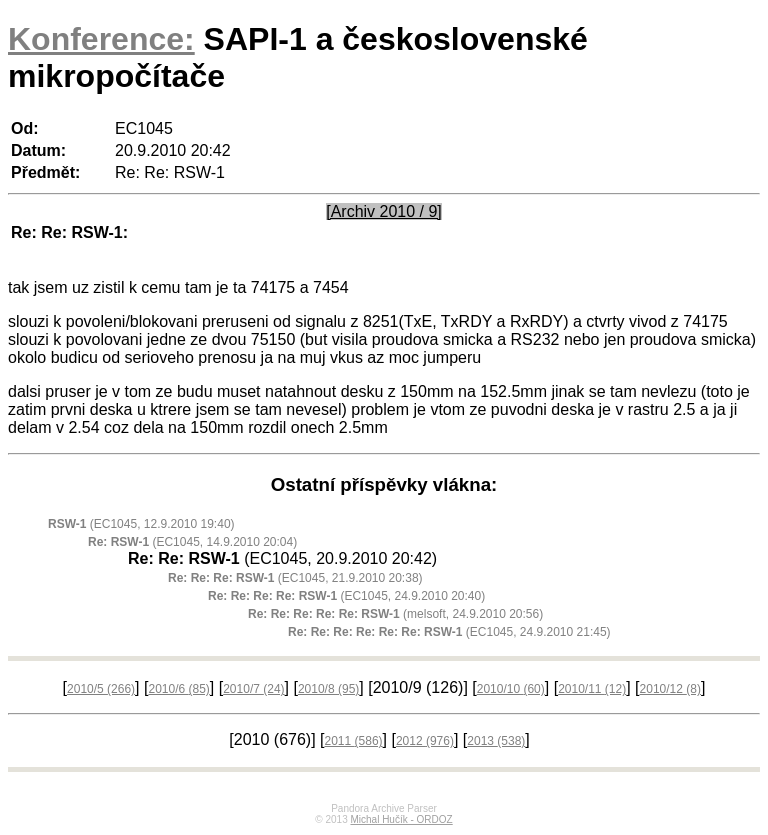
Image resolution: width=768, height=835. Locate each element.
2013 (496, 741)
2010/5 (101, 689)
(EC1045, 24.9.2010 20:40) (346, 596)
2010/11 (592, 689)
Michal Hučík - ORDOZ (401, 819)
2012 (425, 741)
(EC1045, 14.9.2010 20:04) (192, 542)
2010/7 (253, 689)
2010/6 (178, 689)
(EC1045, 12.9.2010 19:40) (141, 524)
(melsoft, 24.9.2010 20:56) (395, 614)
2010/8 (328, 689)
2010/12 (670, 689)
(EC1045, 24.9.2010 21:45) (449, 632)
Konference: (101, 39)
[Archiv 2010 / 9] (384, 211)
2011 (354, 741)
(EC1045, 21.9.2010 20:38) (295, 578)
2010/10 (511, 689)
